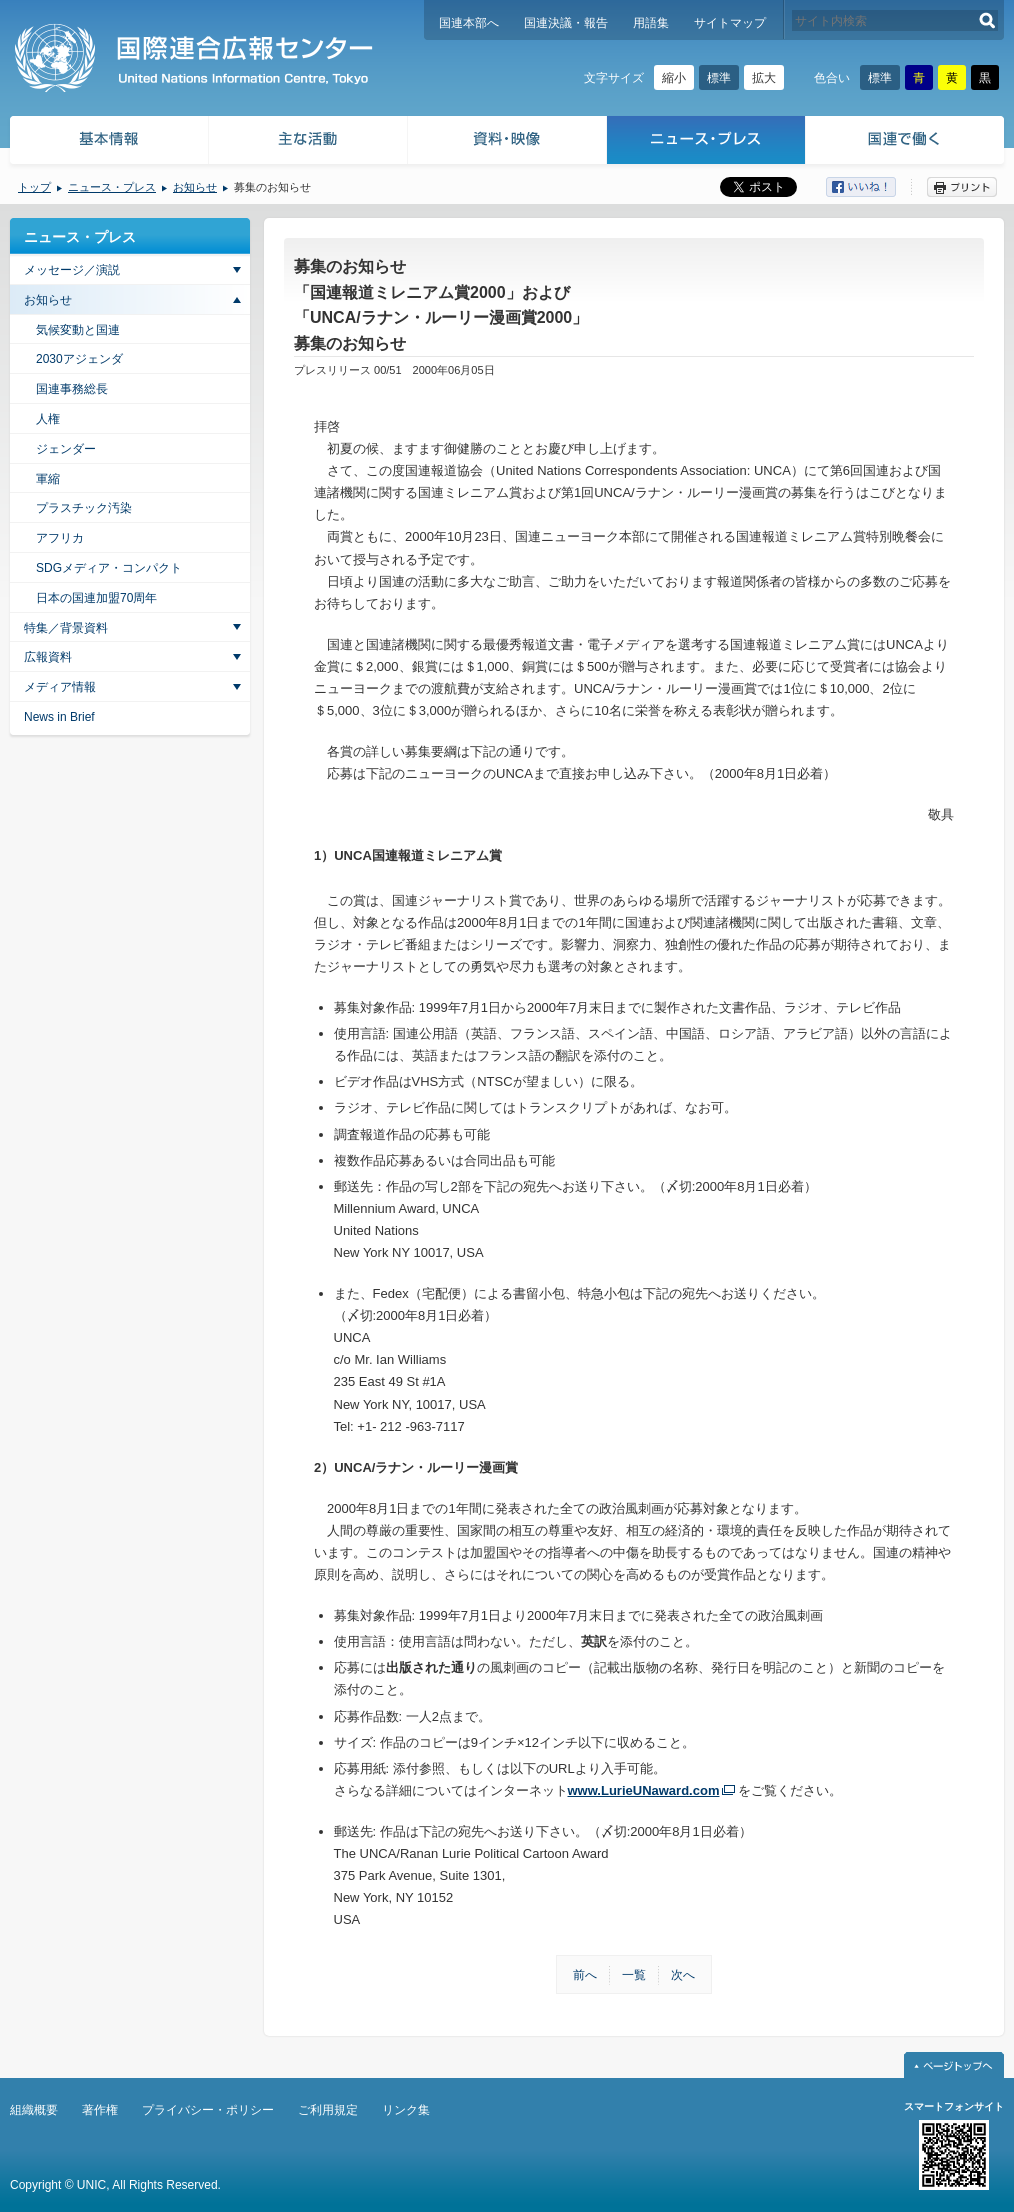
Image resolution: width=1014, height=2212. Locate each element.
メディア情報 (60, 687)
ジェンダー (66, 449)
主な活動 (308, 142)
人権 (48, 419)
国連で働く (906, 142)
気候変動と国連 (78, 330)
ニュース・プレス (706, 142)
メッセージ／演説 (72, 270)
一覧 (634, 1975)
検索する (987, 20)
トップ (34, 187)
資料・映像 (507, 142)
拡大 (764, 78)
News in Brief (59, 717)
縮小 (674, 78)
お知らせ (195, 187)
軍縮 (48, 479)
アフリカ (60, 538)
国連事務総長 (72, 389)
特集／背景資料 (66, 628)
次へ (683, 1975)
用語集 (651, 23)
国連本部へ (469, 23)
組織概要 (34, 2110)
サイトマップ (730, 23)
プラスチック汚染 (84, 508)
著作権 (100, 2110)
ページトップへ (954, 2065)
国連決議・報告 (566, 23)
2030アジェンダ (79, 359)
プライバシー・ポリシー (208, 2110)
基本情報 (108, 142)
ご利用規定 (328, 2110)
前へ (585, 1975)
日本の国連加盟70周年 (96, 598)
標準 (719, 78)
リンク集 (406, 2110)
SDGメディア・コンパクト (109, 568)
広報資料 (48, 657)
